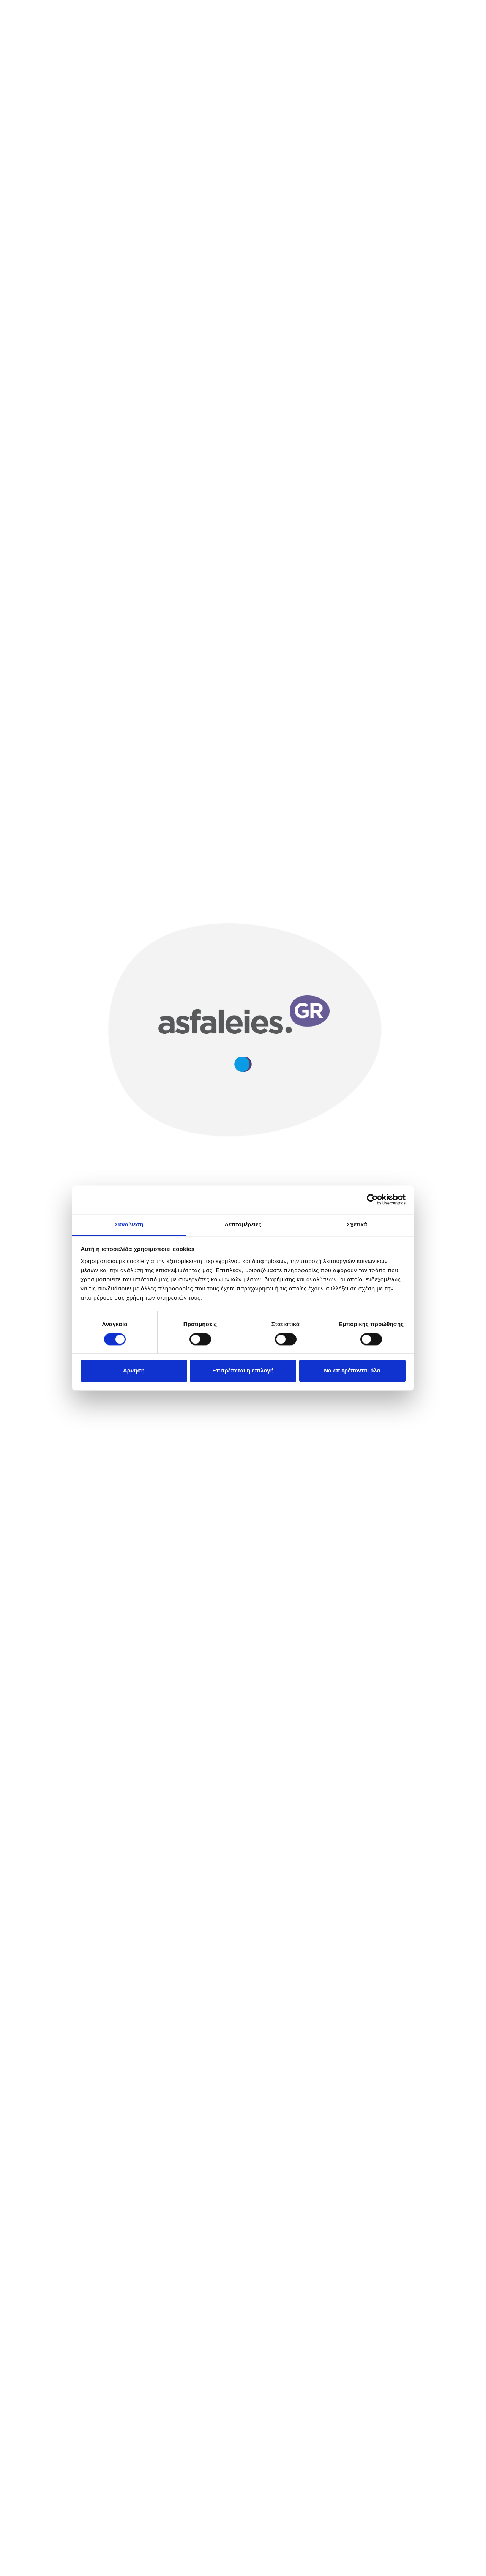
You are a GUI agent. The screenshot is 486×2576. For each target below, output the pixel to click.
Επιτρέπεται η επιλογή (243, 1371)
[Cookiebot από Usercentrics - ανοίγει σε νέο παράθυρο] (372, 1199)
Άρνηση (134, 1371)
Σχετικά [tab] (357, 1224)
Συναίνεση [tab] (129, 1224)
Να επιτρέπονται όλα (352, 1371)
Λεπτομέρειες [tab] (243, 1224)
